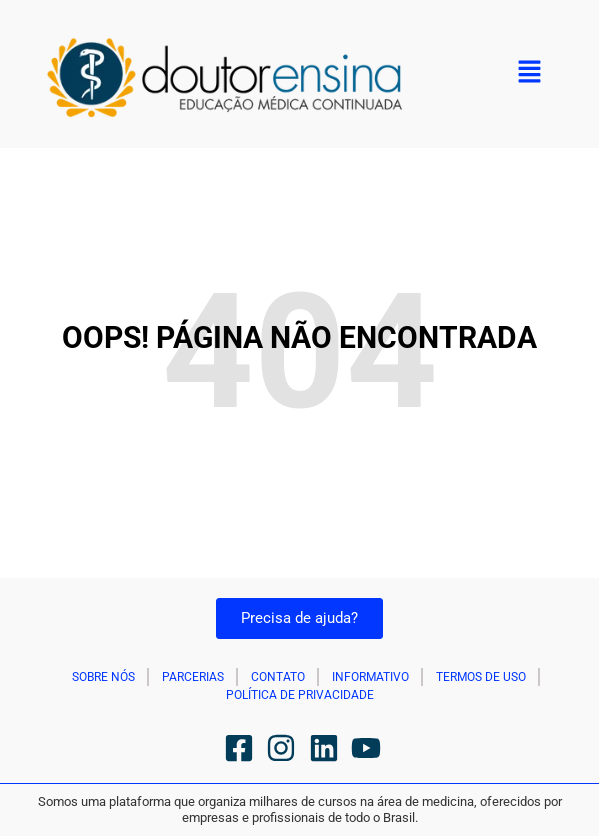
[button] (529, 74)
